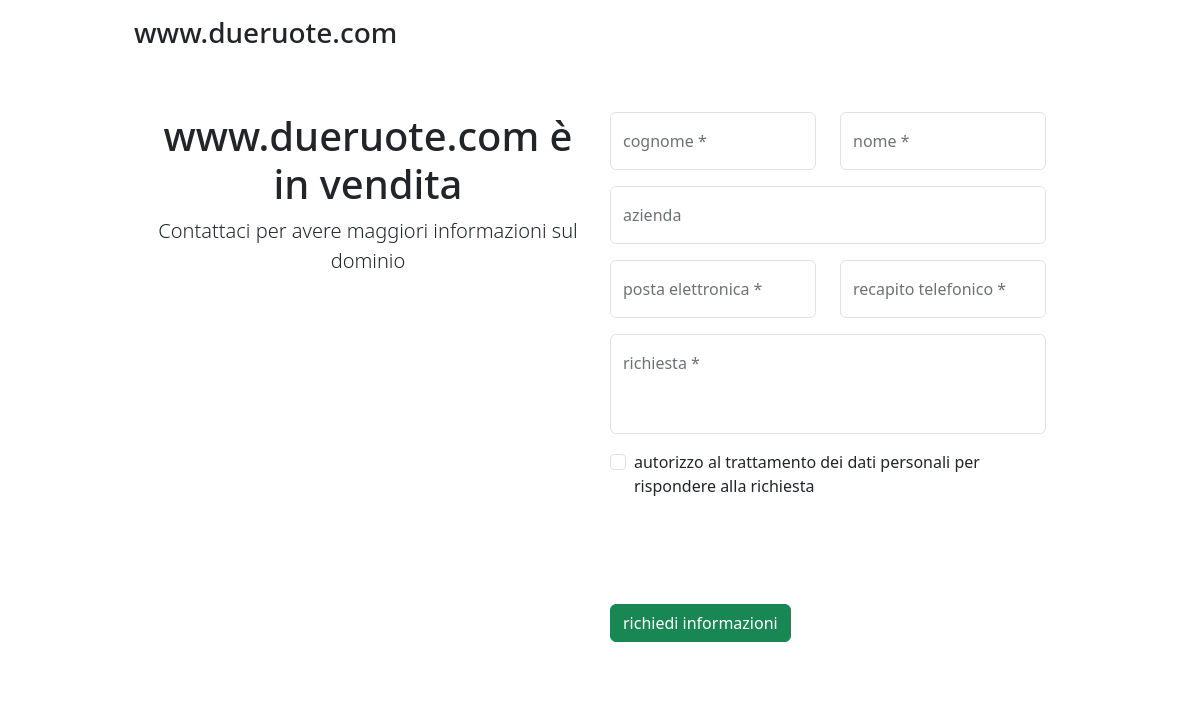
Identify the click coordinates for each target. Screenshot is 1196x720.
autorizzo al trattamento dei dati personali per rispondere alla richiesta (807, 474)
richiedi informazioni (700, 623)
